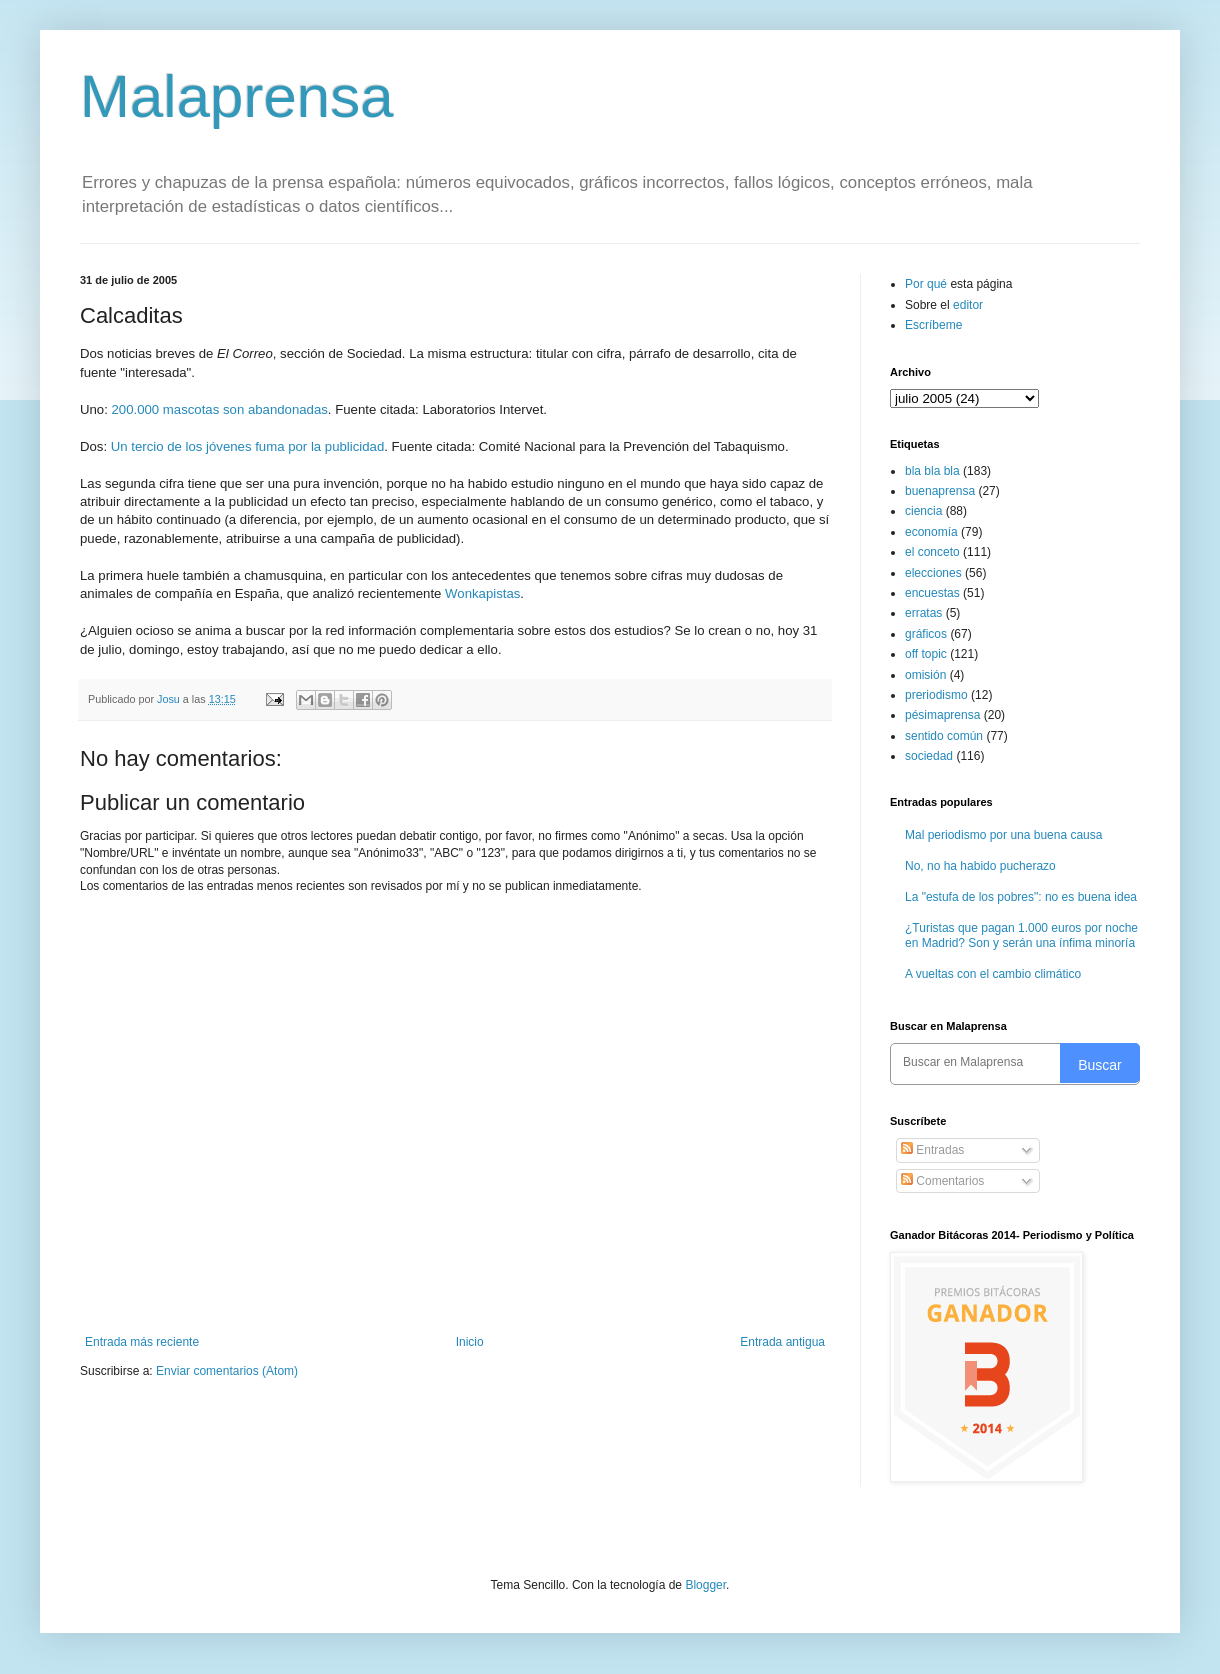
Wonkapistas (482, 593)
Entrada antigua (782, 1342)
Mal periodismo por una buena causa (1003, 835)
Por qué (927, 284)
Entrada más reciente (142, 1342)
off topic (926, 654)
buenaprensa (940, 491)
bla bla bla (932, 471)
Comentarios (942, 1181)
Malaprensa (237, 96)
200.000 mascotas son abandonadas (220, 409)
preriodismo (936, 695)
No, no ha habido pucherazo (980, 866)
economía (931, 532)
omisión (925, 675)
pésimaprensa (942, 715)
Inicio (470, 1342)
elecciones (933, 573)
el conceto (932, 552)
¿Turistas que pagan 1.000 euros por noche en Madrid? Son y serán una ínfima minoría (1021, 935)
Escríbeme (933, 325)
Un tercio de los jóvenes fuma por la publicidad (247, 446)
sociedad (929, 756)
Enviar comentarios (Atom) (227, 1371)
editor (968, 305)
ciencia (923, 511)
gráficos (926, 634)
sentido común (944, 736)
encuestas (932, 593)
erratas (923, 613)
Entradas (932, 1150)
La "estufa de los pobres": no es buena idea (1021, 897)
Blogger (705, 1585)
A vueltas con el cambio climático (993, 974)
